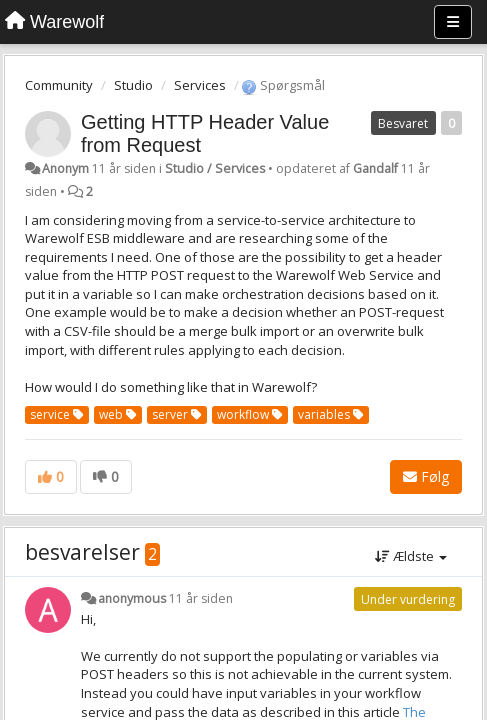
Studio (133, 85)
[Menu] (453, 22)
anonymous (132, 598)
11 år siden (201, 598)
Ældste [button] (411, 556)
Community (59, 85)
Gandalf (375, 168)
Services (200, 85)
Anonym (65, 168)
